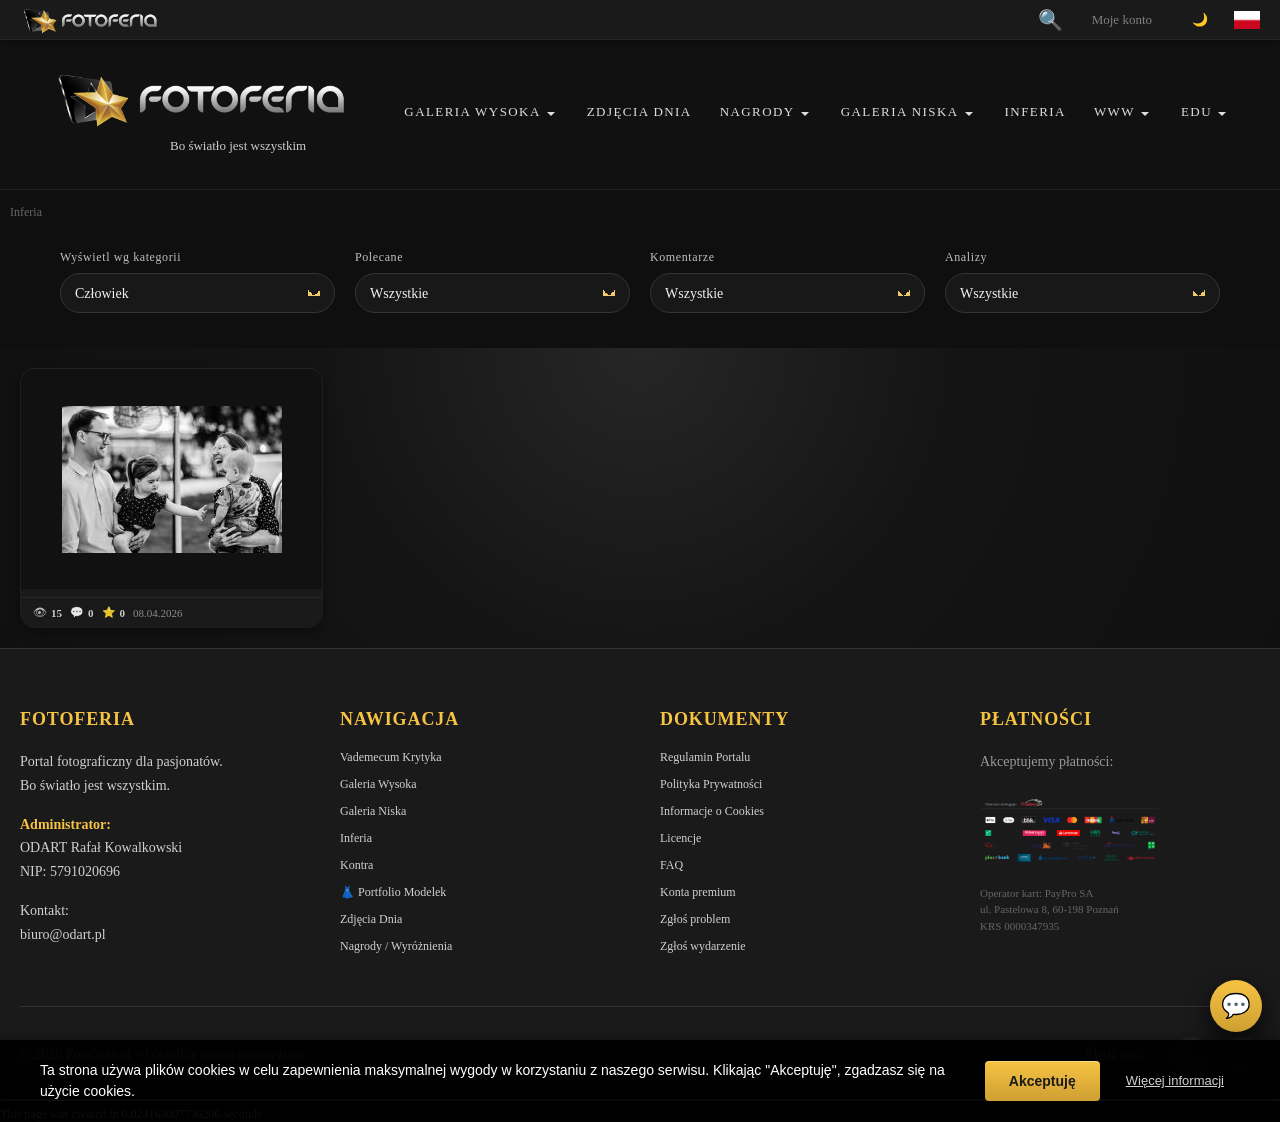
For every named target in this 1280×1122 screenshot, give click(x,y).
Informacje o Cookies (712, 811)
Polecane (379, 257)
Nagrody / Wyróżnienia (396, 946)
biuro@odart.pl (63, 934)
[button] (551, 113)
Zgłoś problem (695, 919)
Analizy (966, 257)
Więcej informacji (1175, 1080)
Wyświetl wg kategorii (120, 257)
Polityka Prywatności (711, 784)
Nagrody (757, 111)
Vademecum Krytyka (391, 757)
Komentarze (682, 257)
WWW (1114, 111)
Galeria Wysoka (472, 111)
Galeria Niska (900, 111)
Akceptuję (1042, 1081)
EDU (1196, 111)
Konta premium (698, 892)
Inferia (1035, 111)
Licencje (680, 838)
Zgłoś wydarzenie (703, 946)
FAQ (671, 865)
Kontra (356, 865)
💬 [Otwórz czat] (1236, 1006)
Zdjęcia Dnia (639, 111)
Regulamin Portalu (705, 757)
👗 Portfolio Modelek (393, 892)
